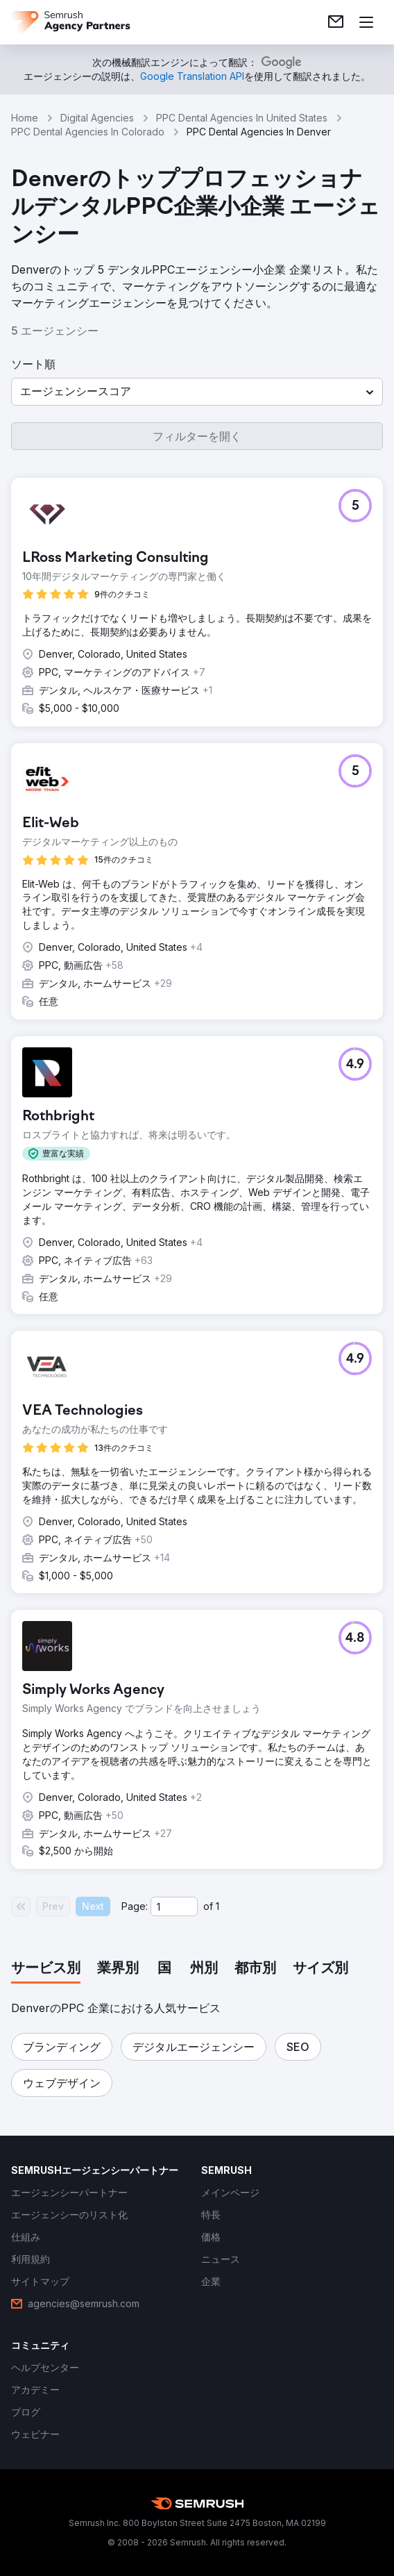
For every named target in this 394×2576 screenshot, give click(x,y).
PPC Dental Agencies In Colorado (87, 132)
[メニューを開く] (366, 22)
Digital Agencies (97, 118)
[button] (197, 392)
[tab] (45, 1969)
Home (24, 118)
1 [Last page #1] (217, 1906)
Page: (134, 1906)
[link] (335, 22)
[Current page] (174, 1906)
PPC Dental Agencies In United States (241, 118)
